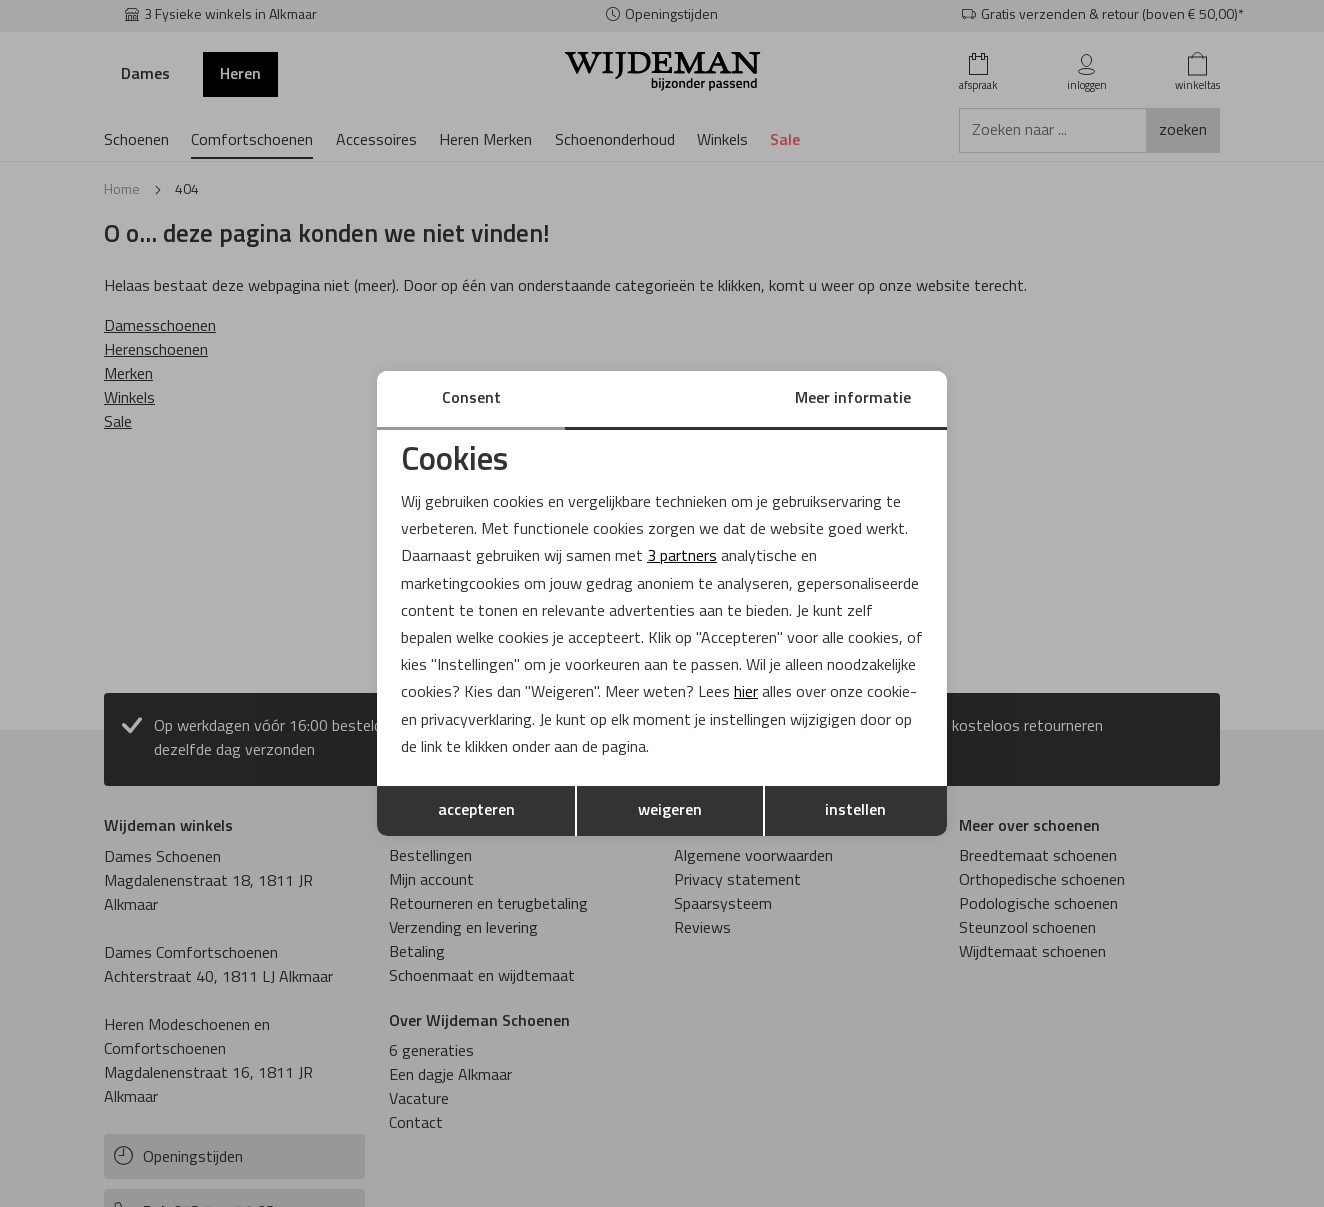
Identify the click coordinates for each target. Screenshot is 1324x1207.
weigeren (670, 811)
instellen (855, 811)
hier (746, 693)
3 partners (682, 557)
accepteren (476, 811)
